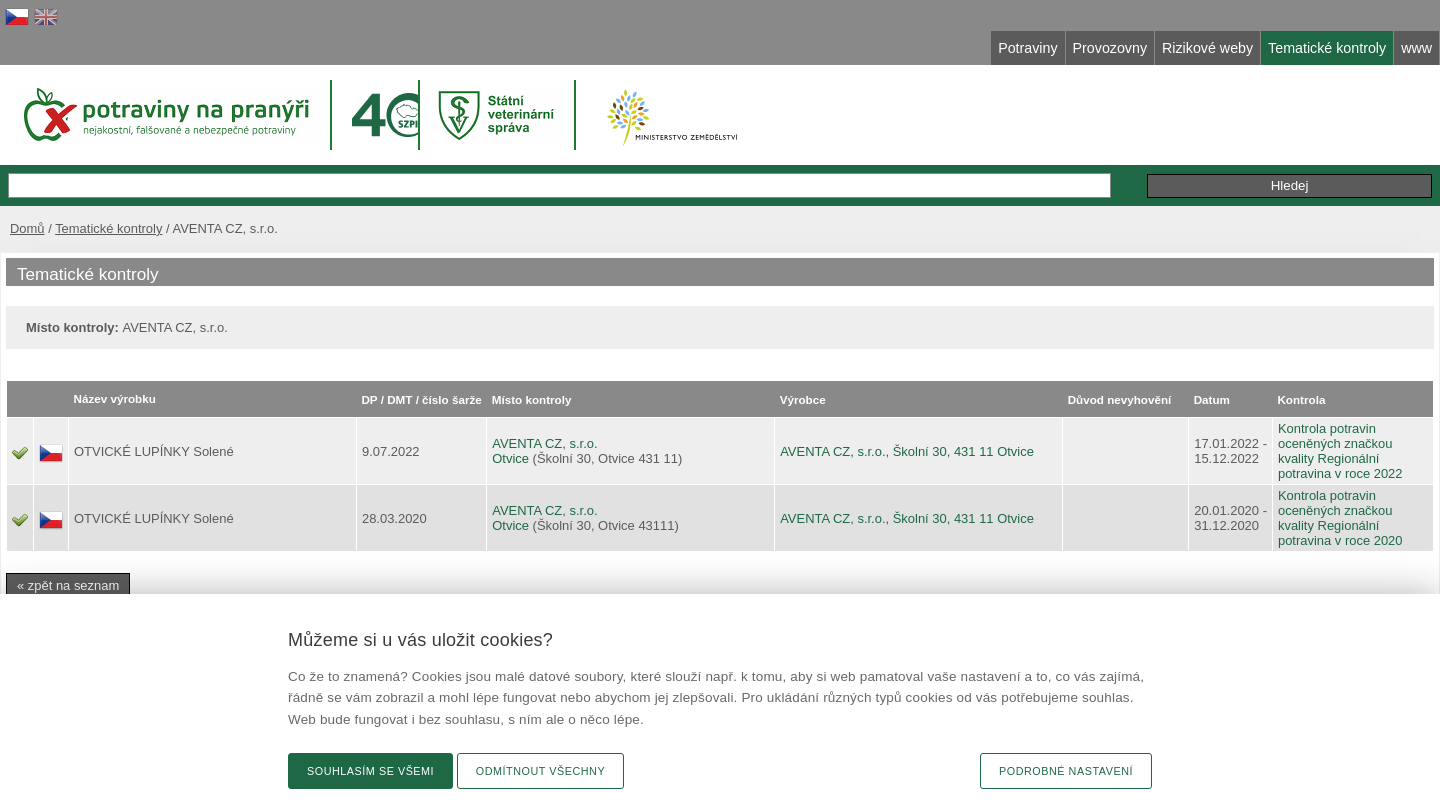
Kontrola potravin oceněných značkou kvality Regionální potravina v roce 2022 (1340, 451)
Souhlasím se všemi (370, 771)
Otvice (510, 458)
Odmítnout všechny (540, 771)
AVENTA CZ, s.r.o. (544, 443)
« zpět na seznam (68, 585)
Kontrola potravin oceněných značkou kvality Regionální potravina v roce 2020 (1340, 518)
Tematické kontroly (108, 228)
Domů (27, 228)
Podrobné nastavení (1066, 771)
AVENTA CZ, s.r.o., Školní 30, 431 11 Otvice (907, 451)
